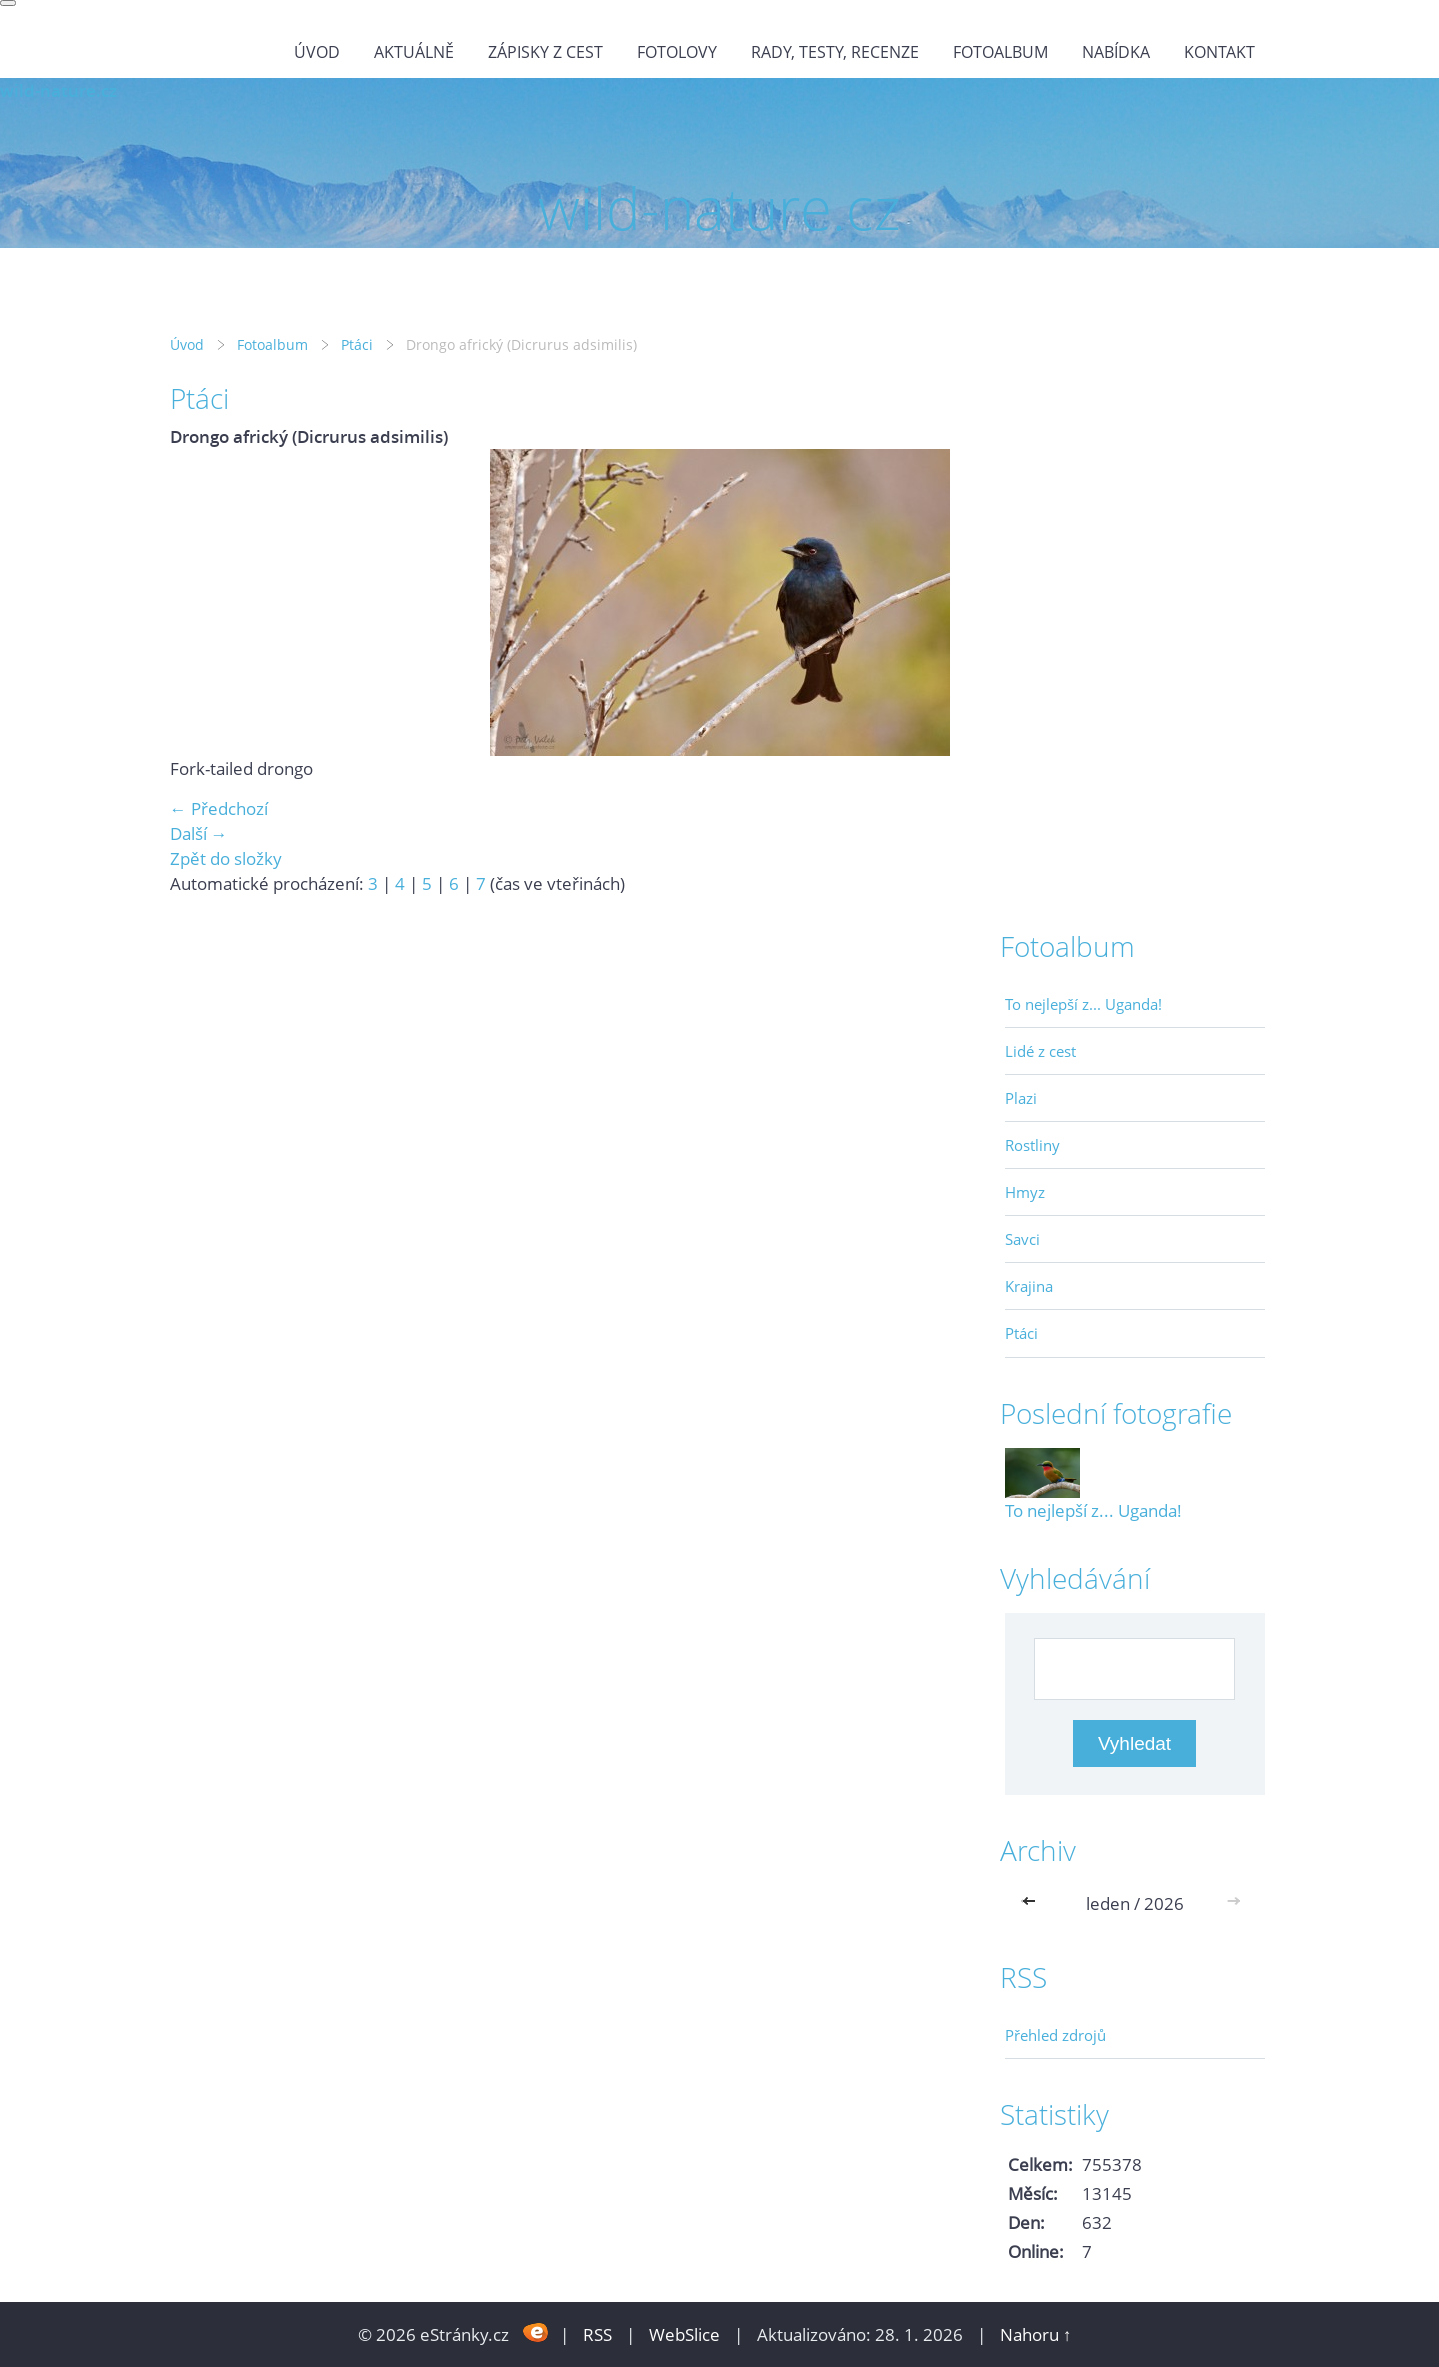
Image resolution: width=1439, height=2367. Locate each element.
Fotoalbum (1000, 52)
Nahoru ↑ (1036, 2334)
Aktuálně (414, 52)
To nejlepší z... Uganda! (1083, 1004)
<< (1033, 1903)
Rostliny (1032, 1145)
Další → (199, 833)
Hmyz (1025, 1192)
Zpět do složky (226, 858)
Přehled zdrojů (1055, 2035)
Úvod (317, 52)
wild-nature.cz (58, 90)
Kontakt (1219, 52)
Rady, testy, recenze (835, 52)
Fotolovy (677, 52)
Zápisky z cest (545, 52)
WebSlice (684, 2334)
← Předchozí (219, 808)
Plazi (1021, 1098)
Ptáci (357, 344)
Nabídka (1116, 52)
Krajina (1029, 1286)
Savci (1022, 1239)
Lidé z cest (1040, 1051)
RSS (597, 2334)
